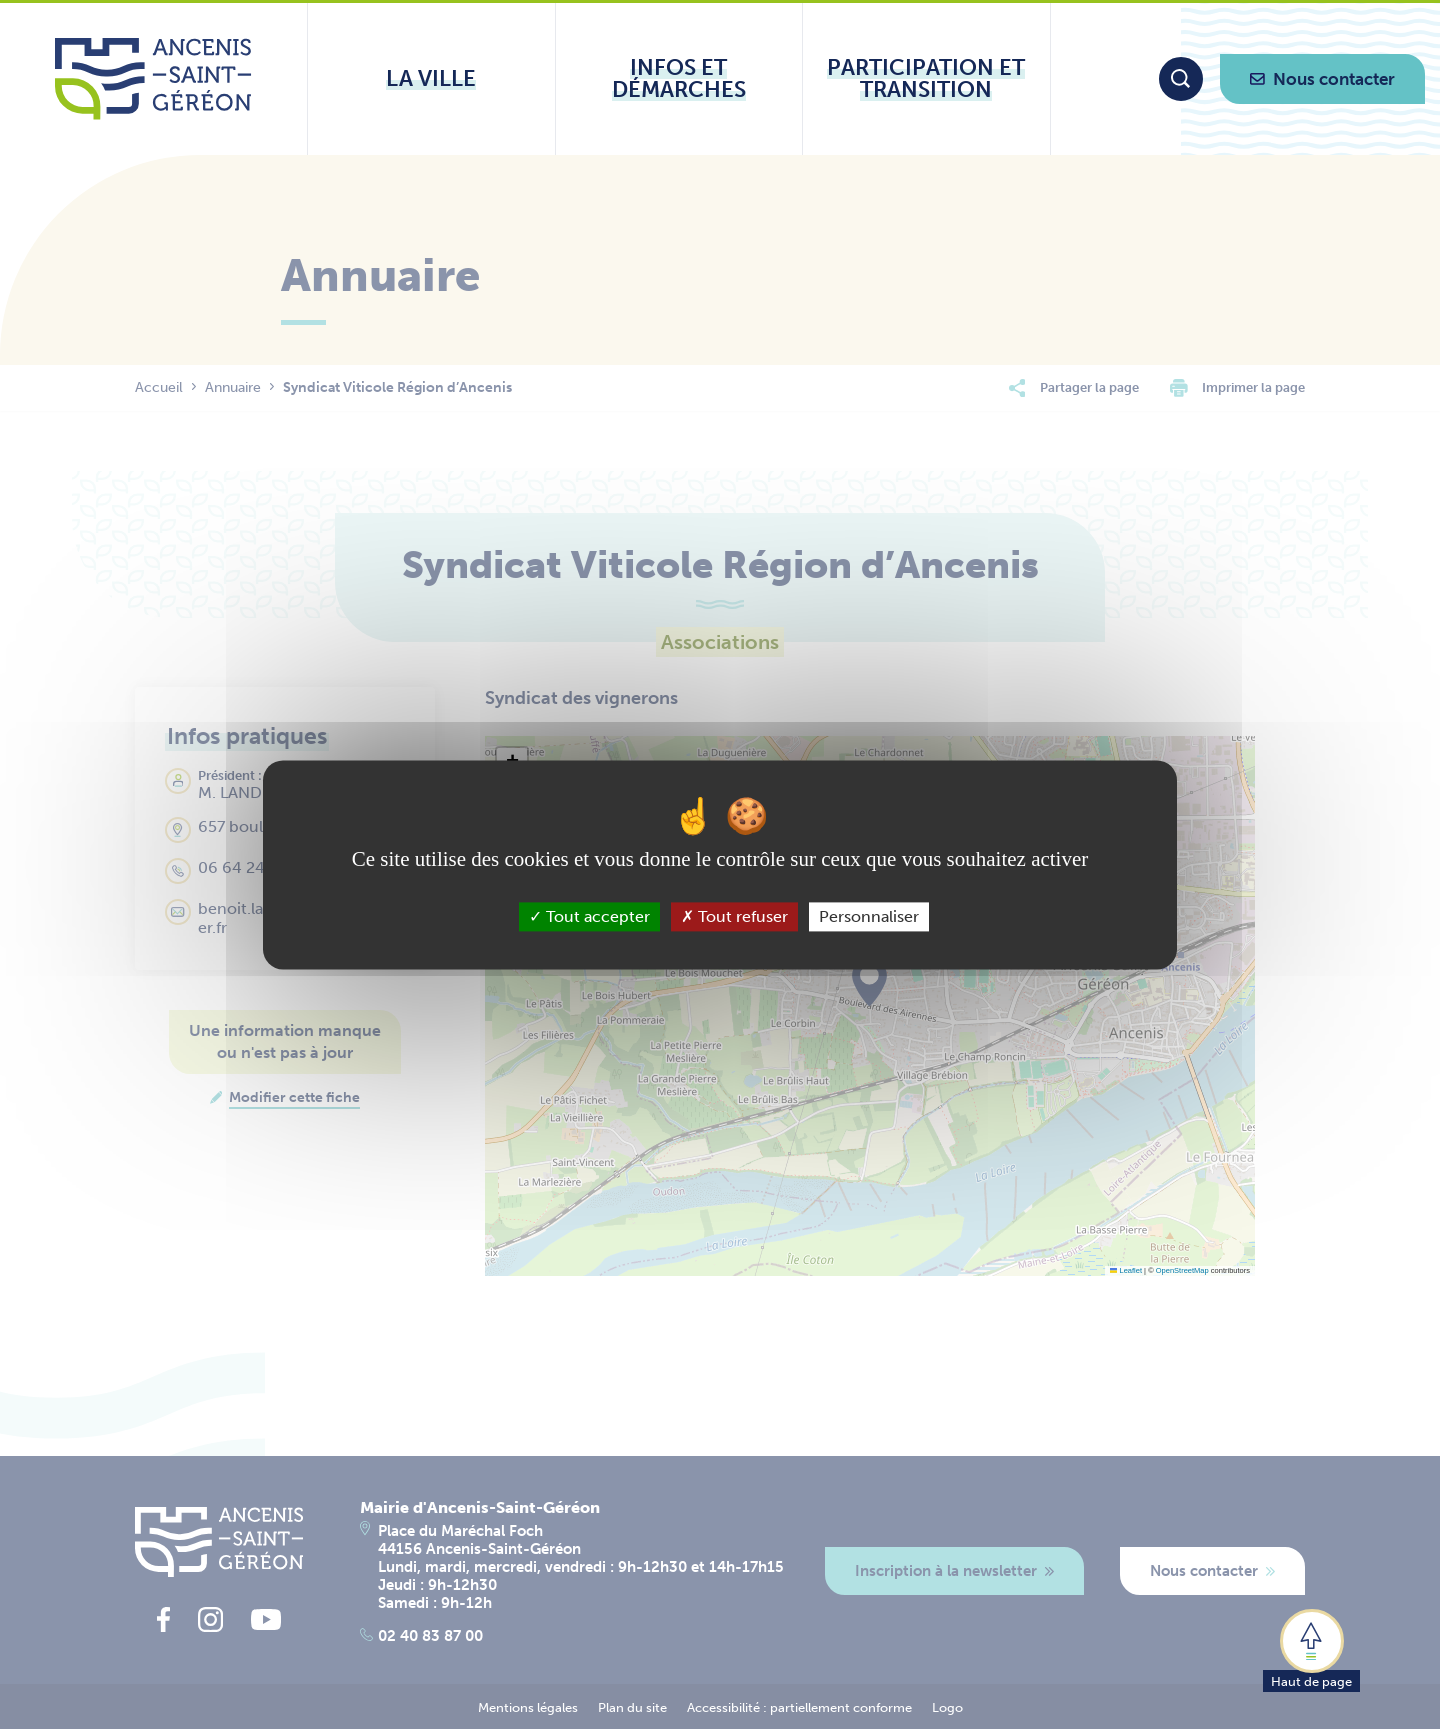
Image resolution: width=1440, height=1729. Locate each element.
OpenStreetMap (1182, 1270)
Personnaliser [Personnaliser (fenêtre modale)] (869, 916)
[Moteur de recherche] (1181, 79)
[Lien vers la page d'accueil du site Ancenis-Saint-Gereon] (153, 79)
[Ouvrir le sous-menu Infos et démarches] (679, 79)
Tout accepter (589, 916)
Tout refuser (734, 916)
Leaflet (1126, 1270)
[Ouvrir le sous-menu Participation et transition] (926, 79)
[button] (1311, 1649)
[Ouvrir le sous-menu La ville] (431, 79)
